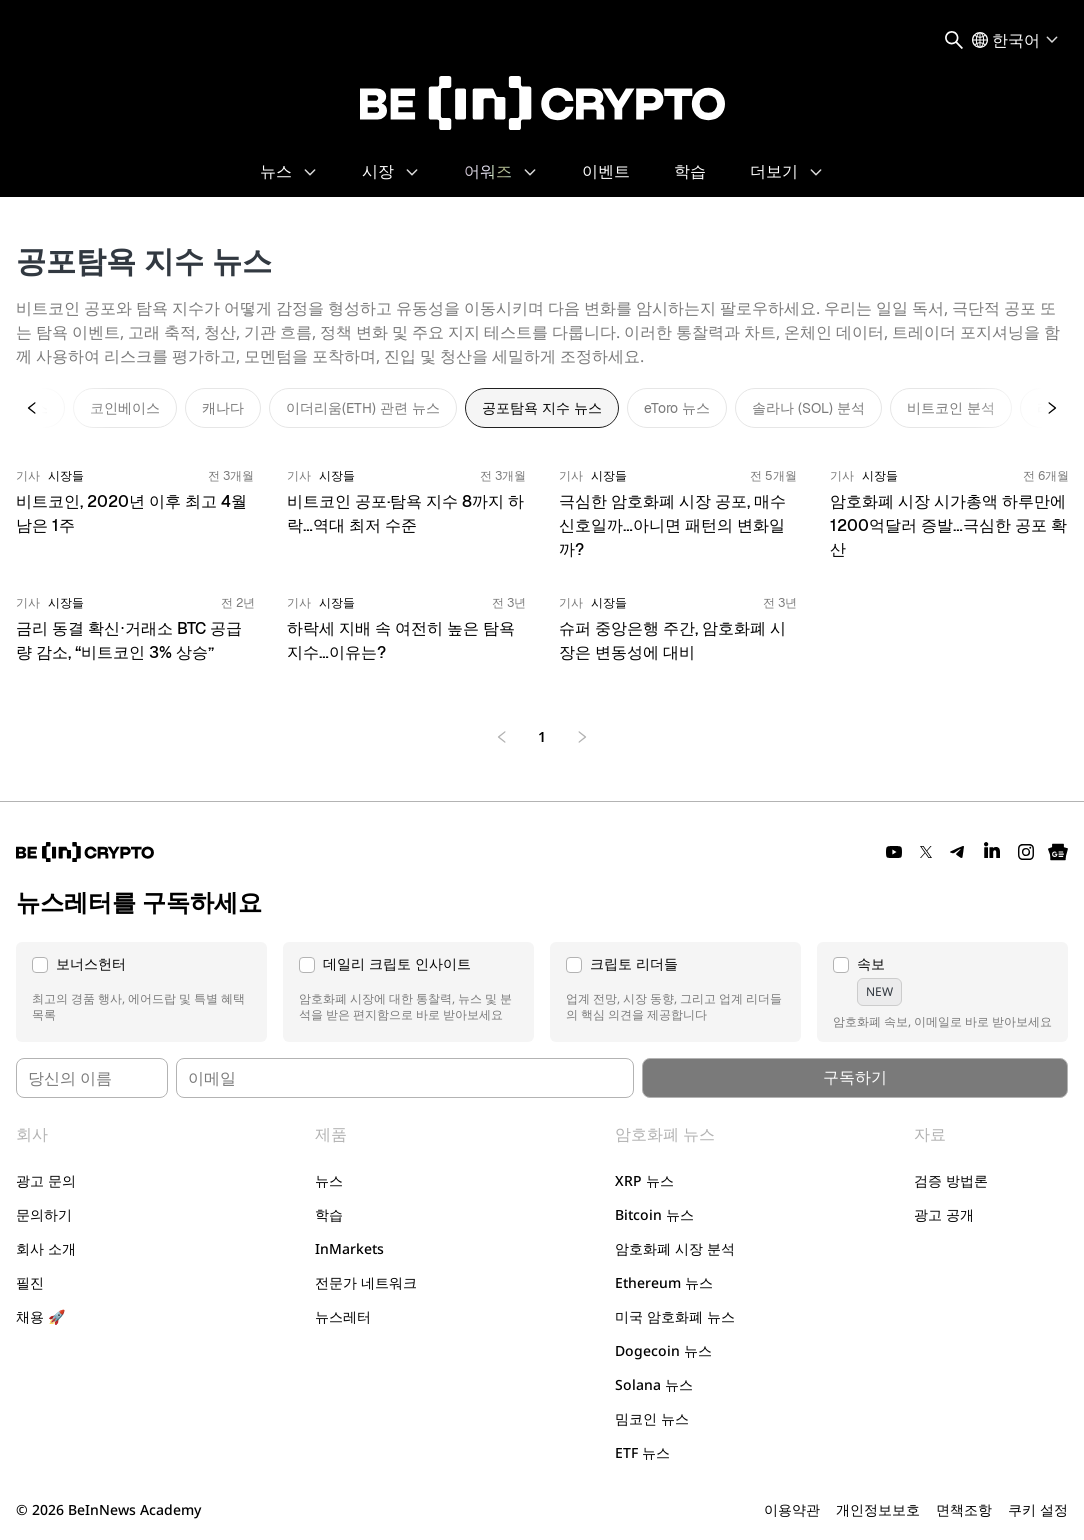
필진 (30, 1282)
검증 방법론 (951, 1180)
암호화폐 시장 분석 (675, 1248)
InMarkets (349, 1248)
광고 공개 (944, 1214)
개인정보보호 (878, 1509)
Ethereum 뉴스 (664, 1282)
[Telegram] (958, 852)
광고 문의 (46, 1180)
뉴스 (329, 1180)
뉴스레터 (343, 1316)
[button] (141, 992)
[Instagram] (1026, 852)
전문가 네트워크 (366, 1282)
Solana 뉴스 (654, 1384)
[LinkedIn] (992, 852)
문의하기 (44, 1214)
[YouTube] (894, 852)
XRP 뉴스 (644, 1180)
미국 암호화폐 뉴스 (675, 1316)
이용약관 (792, 1509)
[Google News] (1058, 852)
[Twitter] (926, 852)
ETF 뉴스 (642, 1452)
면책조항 (964, 1509)
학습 (329, 1214)
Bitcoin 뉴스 (654, 1214)
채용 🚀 (40, 1316)
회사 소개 (46, 1248)
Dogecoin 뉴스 (663, 1350)
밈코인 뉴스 (652, 1418)
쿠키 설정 (1038, 1509)
